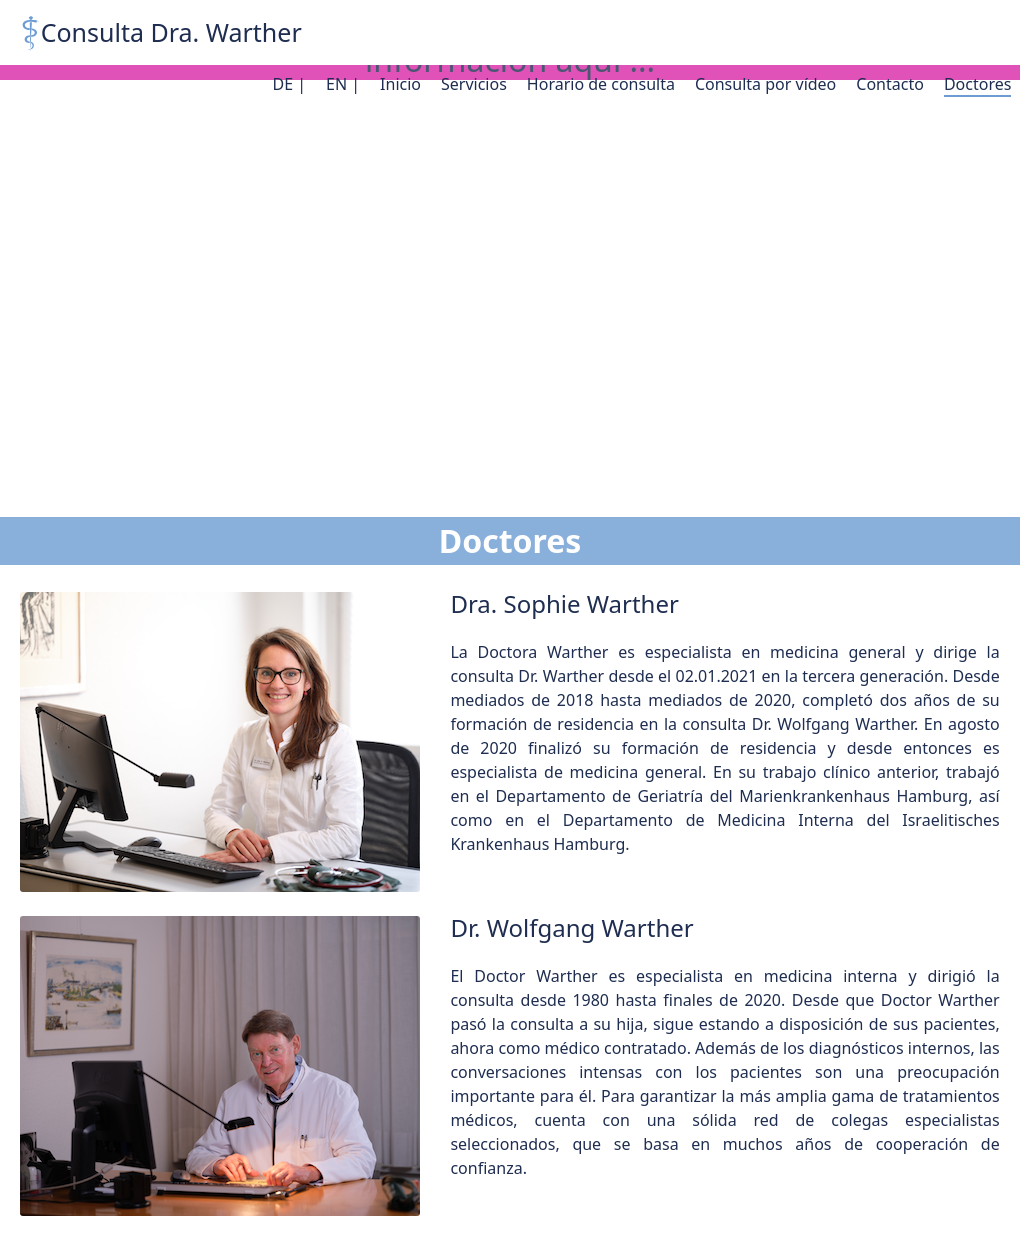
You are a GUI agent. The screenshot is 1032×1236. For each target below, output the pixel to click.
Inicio (400, 84)
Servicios (474, 84)
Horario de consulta (601, 84)
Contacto (890, 84)
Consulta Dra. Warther (171, 32)
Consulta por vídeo (765, 84)
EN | (343, 84)
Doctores (977, 84)
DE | (289, 84)
